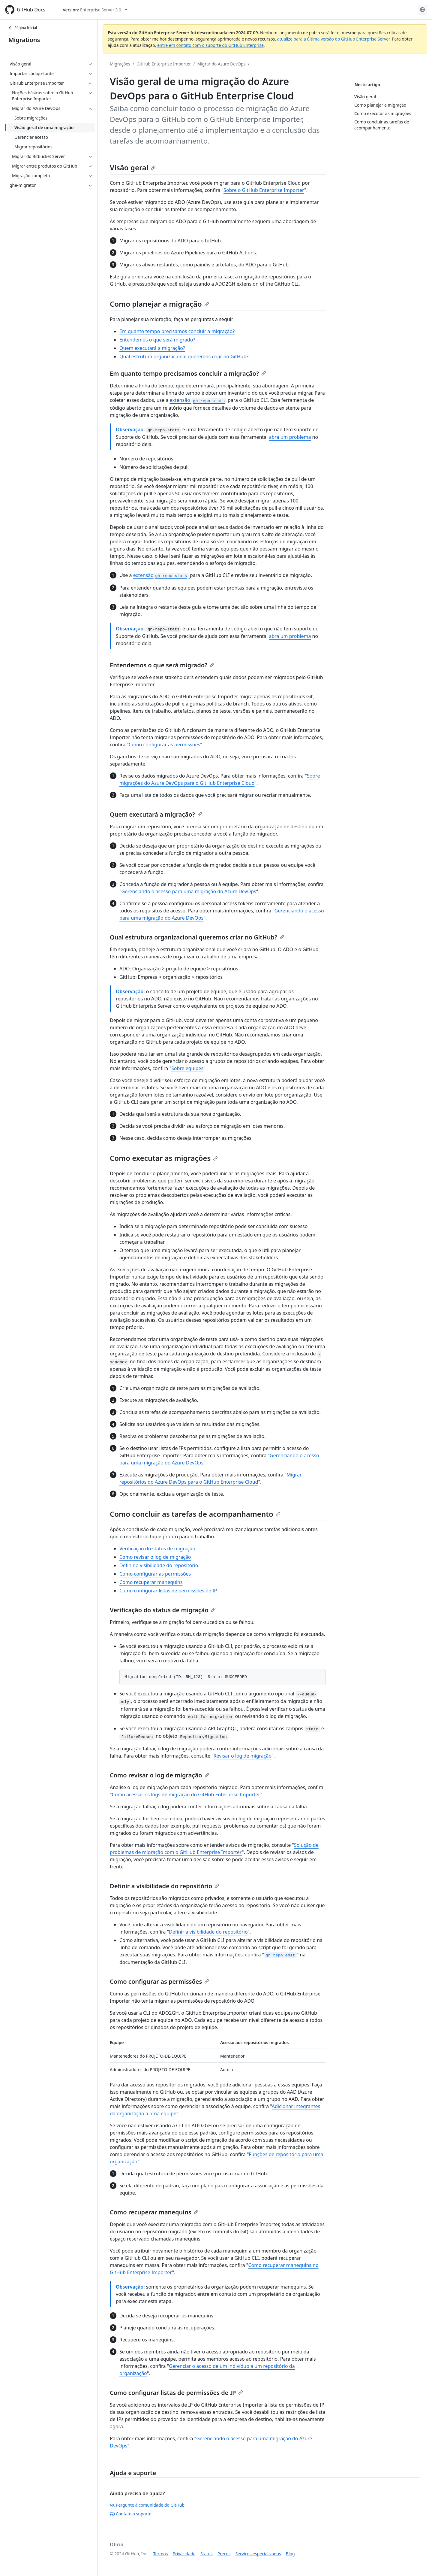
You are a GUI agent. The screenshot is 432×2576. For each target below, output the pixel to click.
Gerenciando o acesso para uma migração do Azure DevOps (189, 891)
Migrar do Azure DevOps (221, 64)
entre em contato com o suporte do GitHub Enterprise (210, 45)
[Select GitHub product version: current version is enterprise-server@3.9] (95, 9)
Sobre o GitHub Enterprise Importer (264, 190)
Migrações (120, 64)
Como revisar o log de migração (155, 1557)
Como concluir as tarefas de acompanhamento (195, 1514)
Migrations (24, 40)
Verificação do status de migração (157, 1548)
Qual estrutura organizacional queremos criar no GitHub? (183, 356)
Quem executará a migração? (152, 348)
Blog (290, 2553)
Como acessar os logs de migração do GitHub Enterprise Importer (186, 1794)
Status (206, 2553)
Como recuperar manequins (151, 1582)
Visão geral (133, 167)
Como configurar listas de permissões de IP (168, 1590)
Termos (160, 2553)
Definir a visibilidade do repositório (158, 1565)
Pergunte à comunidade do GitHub (147, 2505)
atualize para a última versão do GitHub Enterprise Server (333, 39)
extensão (198, 400)
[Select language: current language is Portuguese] (422, 9)
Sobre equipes (187, 1068)
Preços (224, 2553)
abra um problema (290, 437)
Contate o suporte (131, 2514)
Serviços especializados (258, 2553)
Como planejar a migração (159, 304)
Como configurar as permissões (164, 744)
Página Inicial (22, 27)
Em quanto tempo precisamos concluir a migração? (177, 331)
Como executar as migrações (164, 1158)
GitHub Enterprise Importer (163, 64)
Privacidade (184, 2553)
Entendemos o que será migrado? (157, 339)
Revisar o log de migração (243, 1755)
